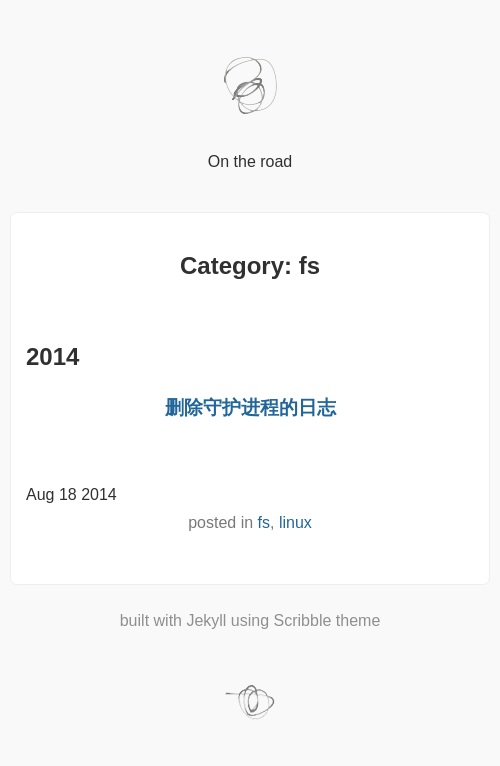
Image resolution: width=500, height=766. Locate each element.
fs (264, 522)
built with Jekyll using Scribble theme (250, 620)
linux (295, 522)
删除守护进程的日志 (250, 407)
